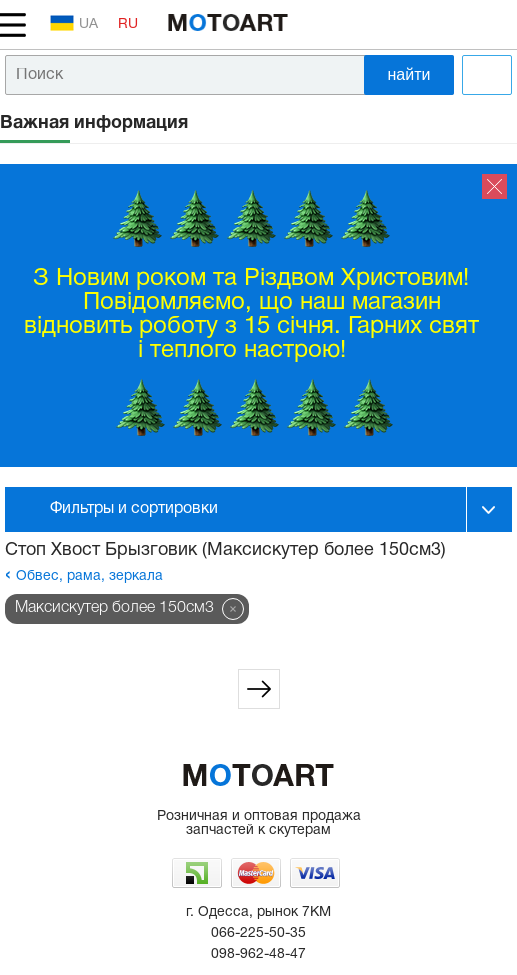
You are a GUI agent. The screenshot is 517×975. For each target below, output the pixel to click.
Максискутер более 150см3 (114, 608)
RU (128, 24)
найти (409, 74)
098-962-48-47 (258, 954)
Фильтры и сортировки (134, 509)
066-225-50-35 (258, 933)
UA (74, 23)
